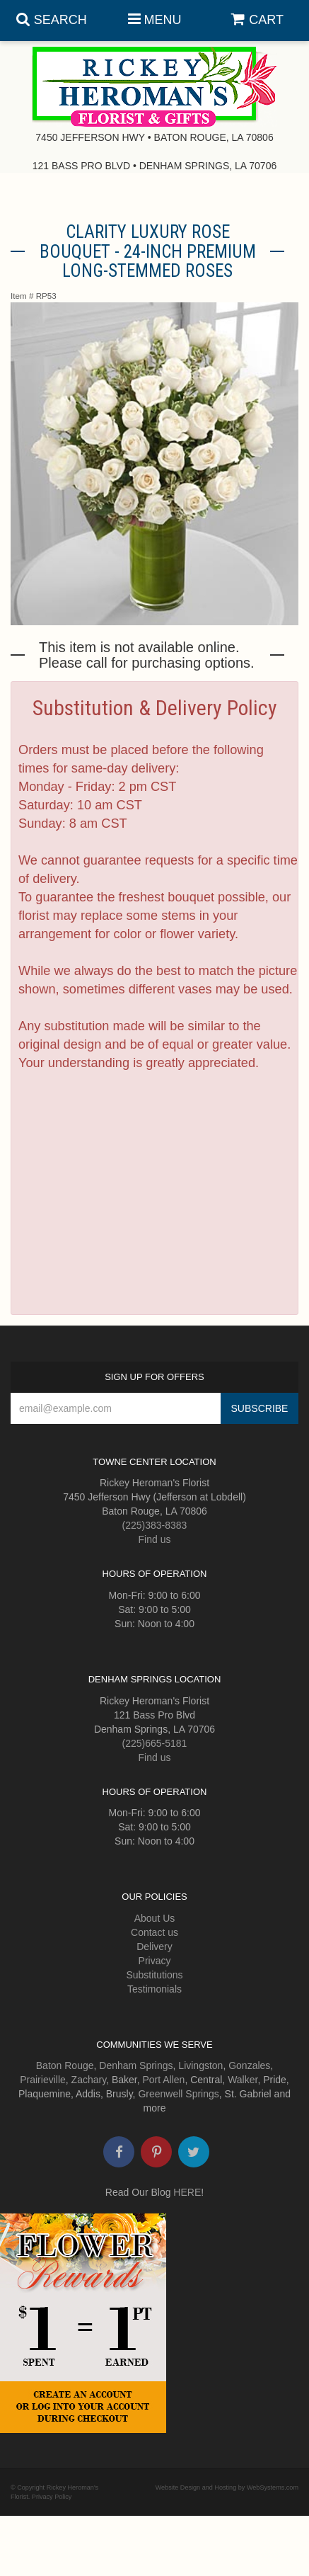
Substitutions (154, 1975)
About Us (154, 1918)
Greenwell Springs (178, 2093)
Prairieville (43, 2079)
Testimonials (154, 1989)
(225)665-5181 (154, 1743)
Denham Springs (136, 2065)
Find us (155, 1539)
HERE (187, 2192)
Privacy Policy (52, 2496)
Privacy (155, 1960)
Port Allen (163, 2079)
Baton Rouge (65, 2065)
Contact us (154, 1932)
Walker (242, 2079)
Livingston (200, 2065)
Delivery (154, 1946)
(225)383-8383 (154, 1525)
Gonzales (249, 2065)
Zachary (89, 2079)
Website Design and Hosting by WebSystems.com (227, 2487)
